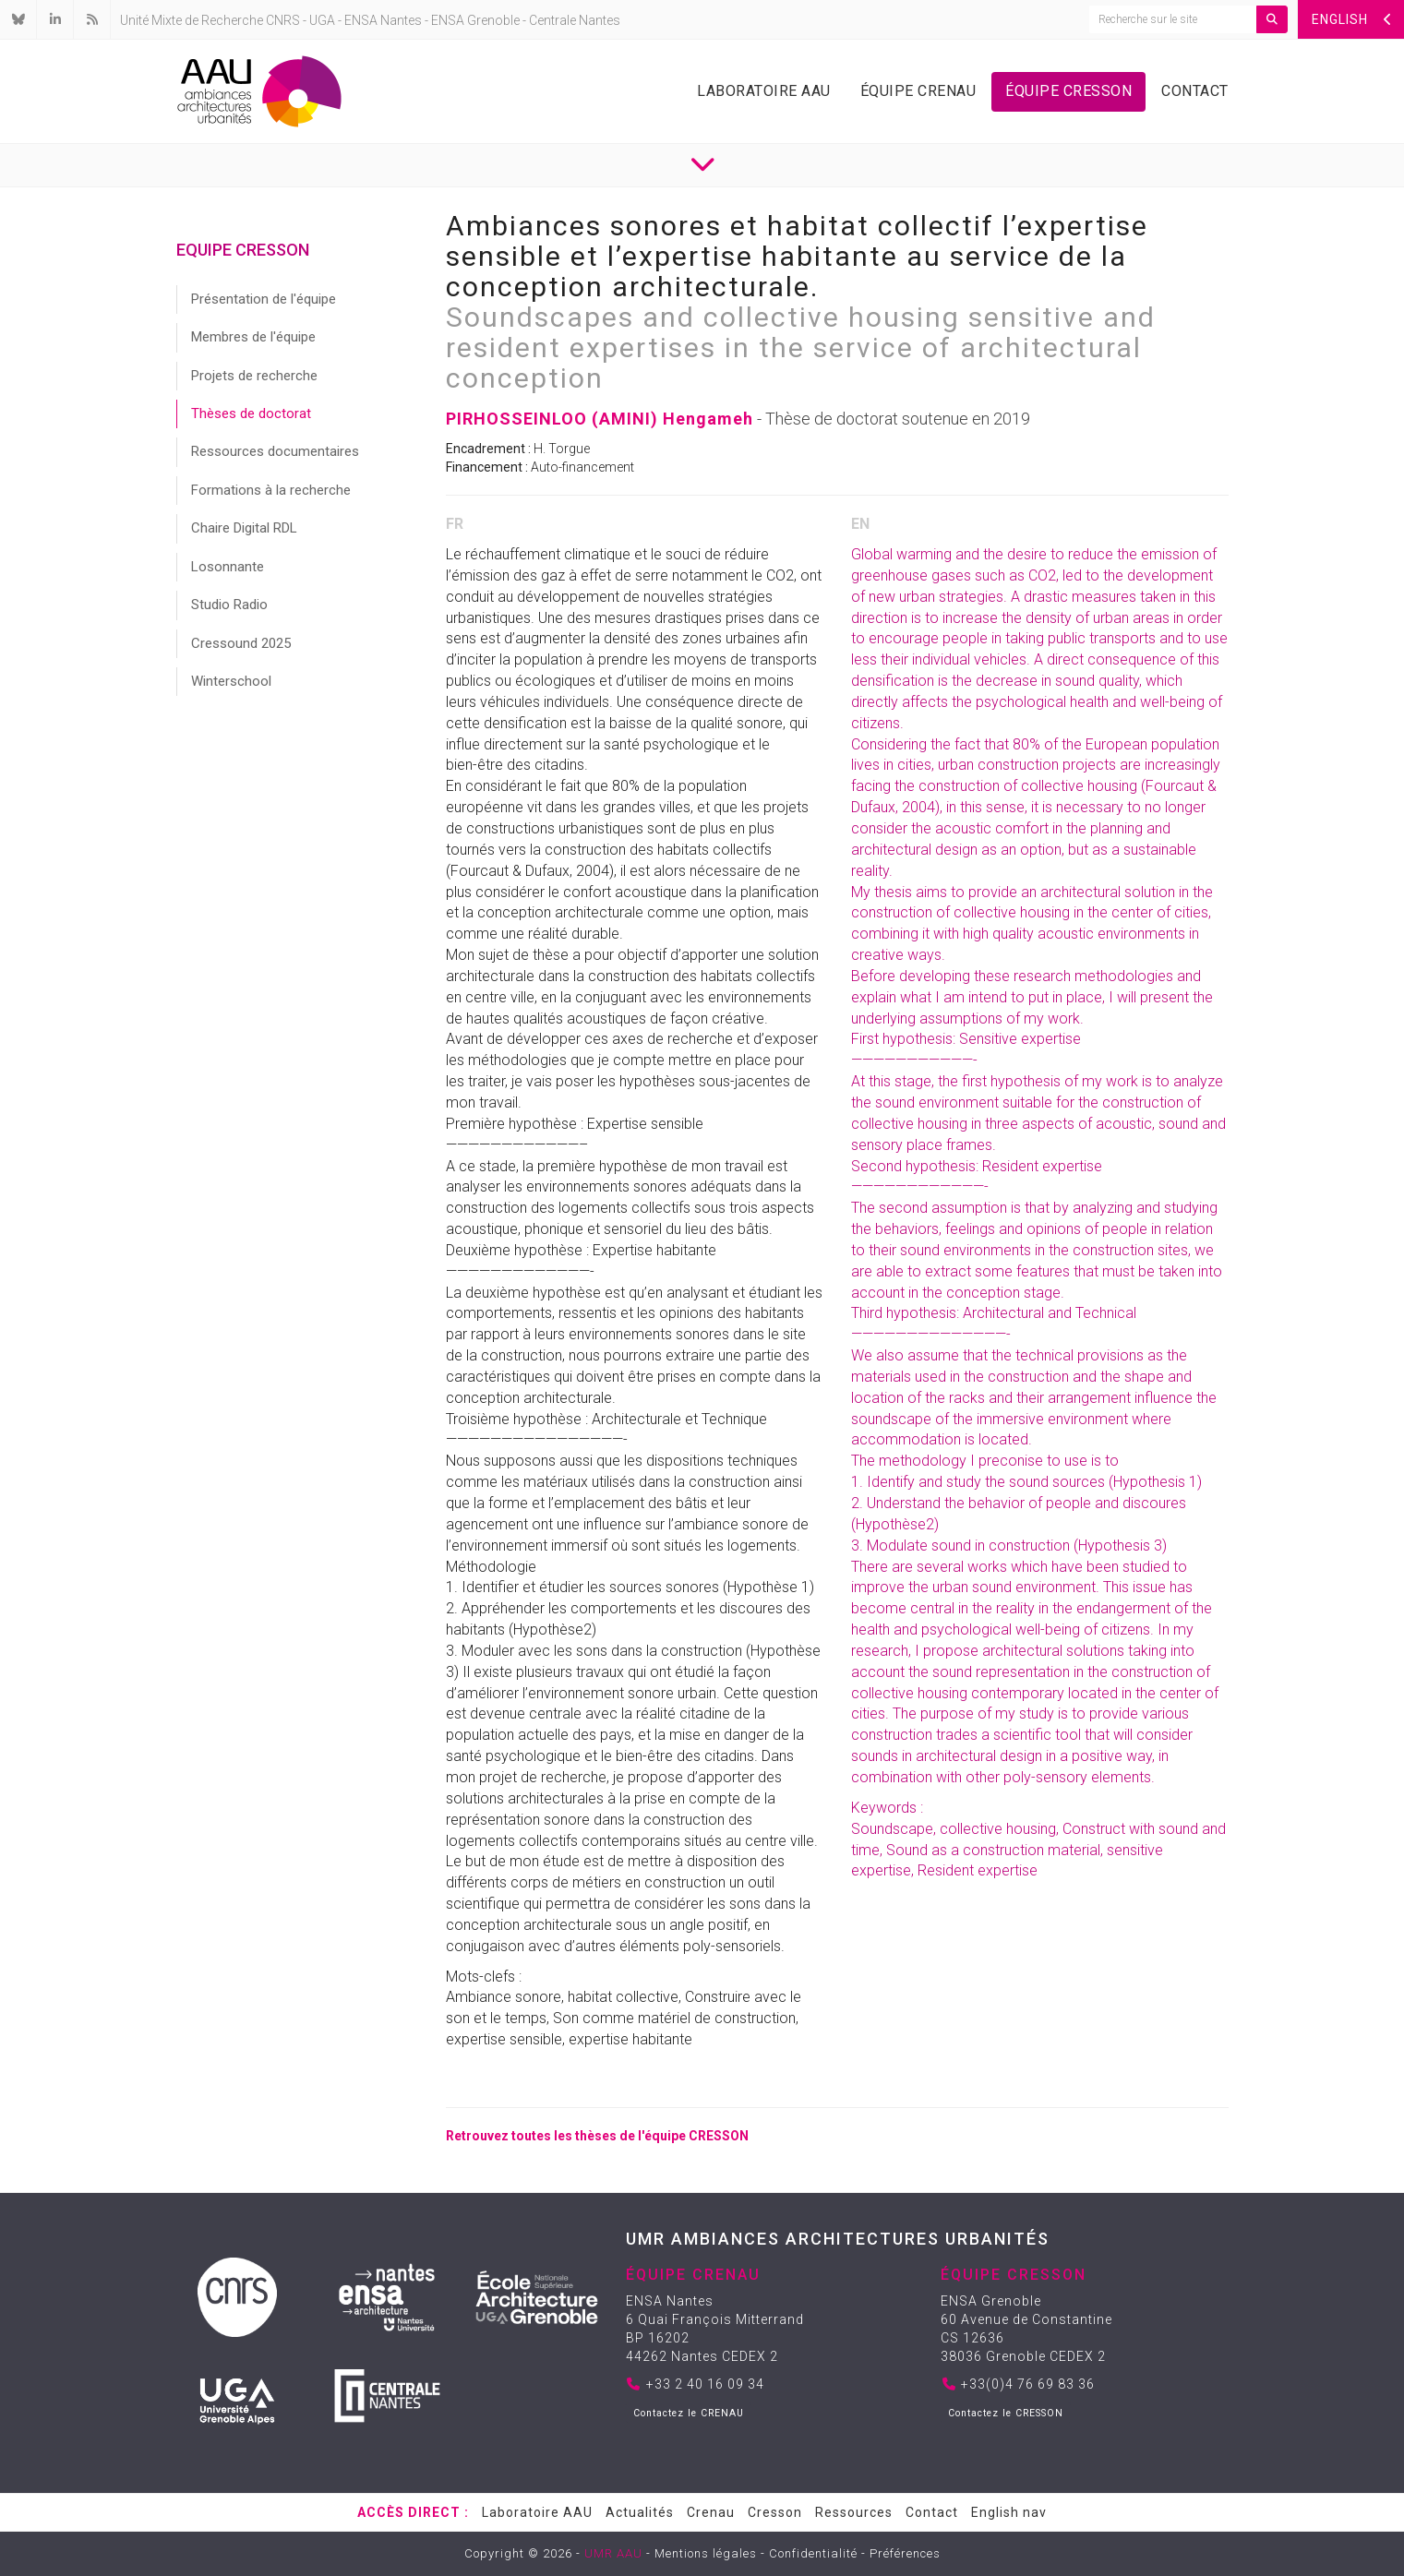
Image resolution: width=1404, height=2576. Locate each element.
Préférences (905, 2553)
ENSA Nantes (383, 20)
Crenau (711, 2512)
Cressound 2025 (241, 643)
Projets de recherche (254, 375)
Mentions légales (705, 2553)
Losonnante (227, 566)
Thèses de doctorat (251, 413)
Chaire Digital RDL (244, 528)
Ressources (854, 2512)
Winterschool (231, 681)
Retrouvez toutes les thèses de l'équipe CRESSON (597, 2135)
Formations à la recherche (271, 490)
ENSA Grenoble (475, 20)
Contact (1195, 91)
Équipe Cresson (1068, 91)
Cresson (775, 2512)
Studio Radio (229, 604)
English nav (1009, 2512)
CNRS (283, 20)
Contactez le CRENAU (688, 2413)
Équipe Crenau (918, 91)
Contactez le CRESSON (1005, 2413)
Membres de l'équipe (253, 337)
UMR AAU (613, 2553)
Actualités (640, 2512)
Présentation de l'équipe (263, 299)
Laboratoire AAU (764, 91)
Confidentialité (813, 2553)
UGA (322, 20)
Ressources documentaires (275, 451)
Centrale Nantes (574, 20)
